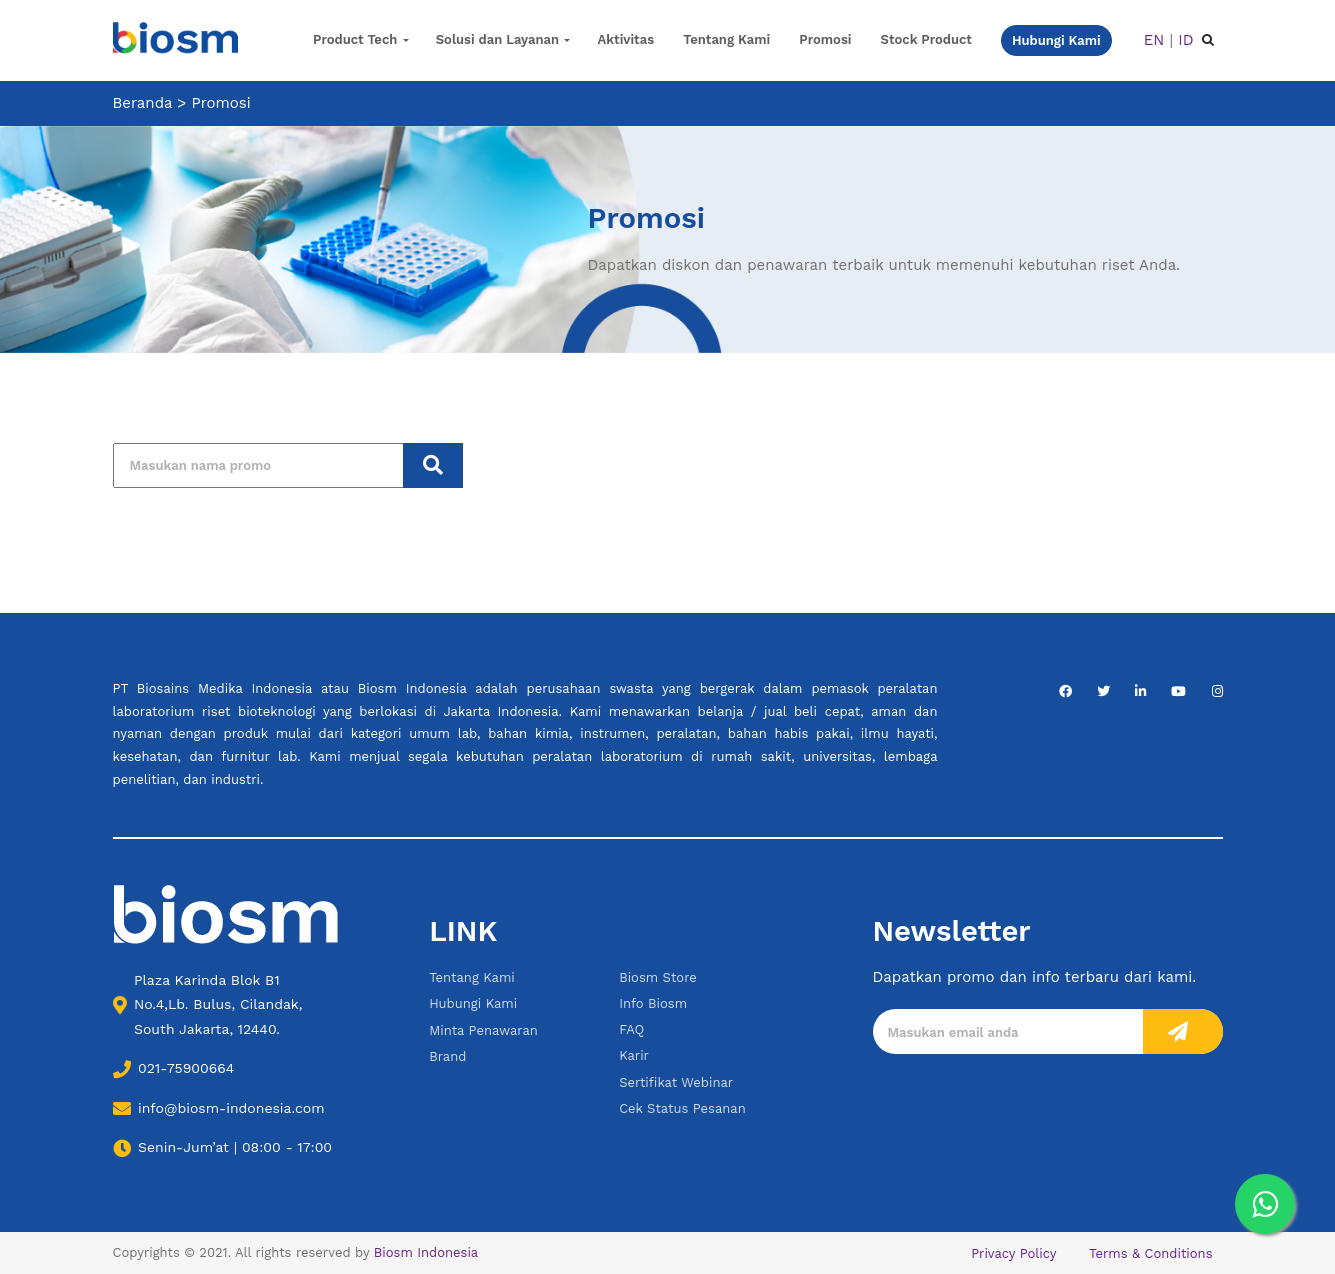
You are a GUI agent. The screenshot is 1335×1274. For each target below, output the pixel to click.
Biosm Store (658, 977)
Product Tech (355, 39)
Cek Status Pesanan (682, 1108)
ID (1185, 40)
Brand (447, 1056)
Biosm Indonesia (426, 1252)
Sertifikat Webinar (676, 1082)
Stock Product (926, 39)
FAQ (631, 1029)
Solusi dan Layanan (497, 39)
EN (1154, 40)
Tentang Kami (726, 39)
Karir (634, 1055)
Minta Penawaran (483, 1030)
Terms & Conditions (1150, 1253)
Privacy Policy (1013, 1253)
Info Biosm (653, 1003)
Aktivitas (626, 39)
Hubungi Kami (473, 1003)
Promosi (825, 39)
